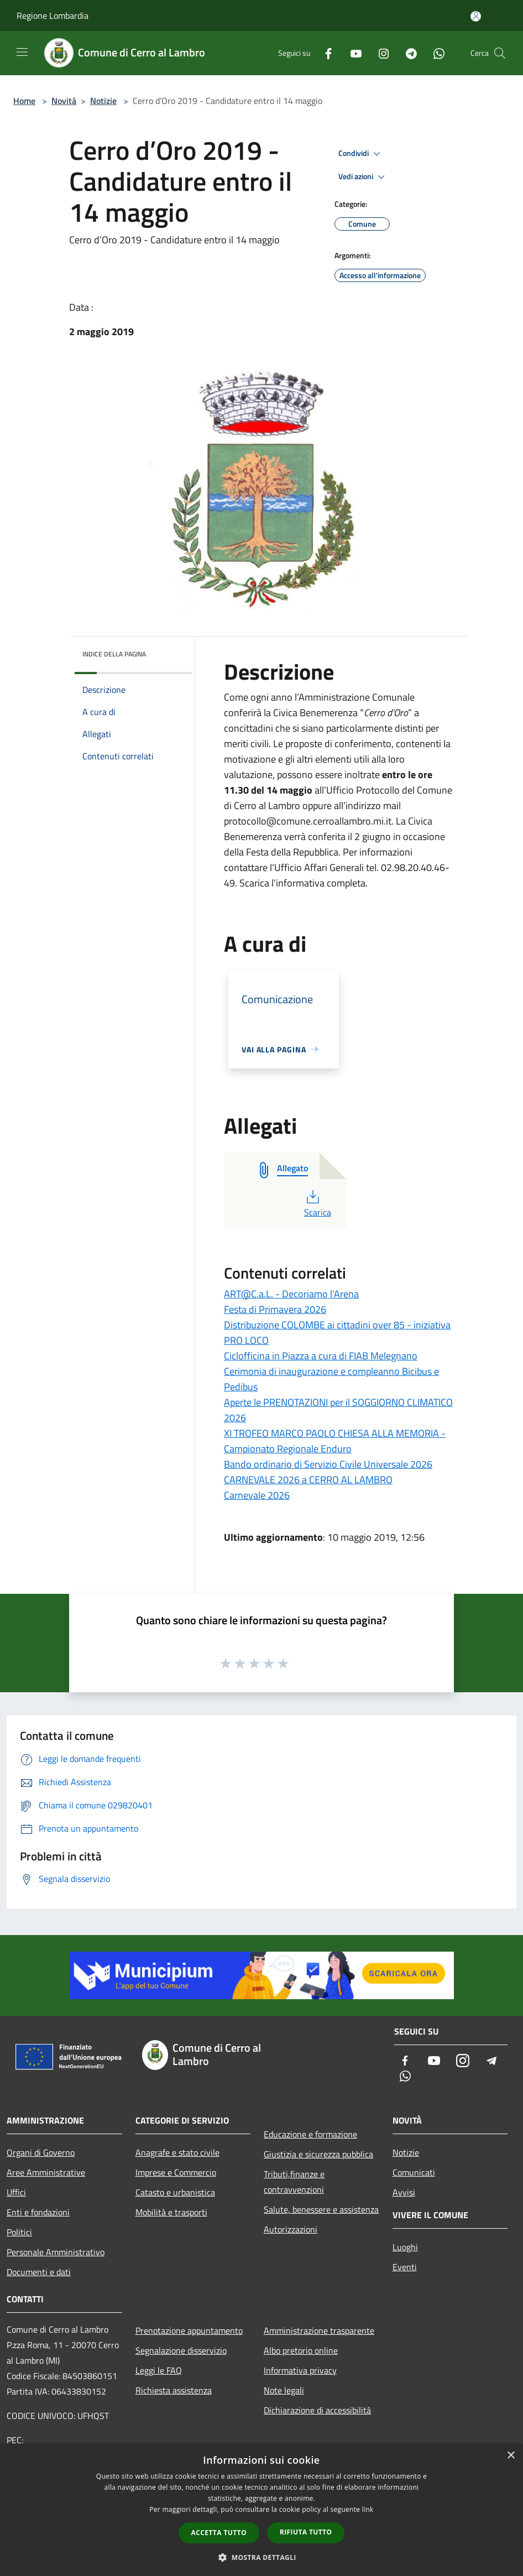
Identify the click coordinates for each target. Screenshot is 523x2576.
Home (24, 100)
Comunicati (414, 2172)
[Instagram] (379, 52)
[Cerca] (499, 53)
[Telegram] (407, 52)
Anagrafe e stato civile (177, 2152)
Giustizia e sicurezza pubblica (318, 2154)
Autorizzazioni (290, 2229)
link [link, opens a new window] (368, 2509)
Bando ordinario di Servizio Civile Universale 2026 (328, 1464)
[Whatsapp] (434, 52)
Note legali (284, 2390)
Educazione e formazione (310, 2134)
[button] (261, 2557)
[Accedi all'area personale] (476, 16)
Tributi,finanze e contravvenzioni (294, 2181)
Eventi (405, 2266)
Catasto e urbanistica (175, 2192)
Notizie (103, 100)
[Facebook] (324, 52)
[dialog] (261, 2510)
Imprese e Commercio (175, 2172)
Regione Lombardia (52, 15)
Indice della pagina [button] (114, 654)
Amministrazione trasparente (319, 2330)
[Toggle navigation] (22, 52)
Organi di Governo (41, 2152)
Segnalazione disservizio (181, 2350)
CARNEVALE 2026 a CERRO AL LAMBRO (308, 1479)
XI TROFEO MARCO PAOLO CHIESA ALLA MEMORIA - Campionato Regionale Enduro (335, 1441)
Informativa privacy (300, 2370)
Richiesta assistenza (173, 2390)
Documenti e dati (39, 2271)
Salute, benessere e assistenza (321, 2209)
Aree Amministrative (46, 2172)
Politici (19, 2232)
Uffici (16, 2192)
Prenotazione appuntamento (189, 2330)
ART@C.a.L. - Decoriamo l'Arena (291, 1293)
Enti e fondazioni (38, 2212)
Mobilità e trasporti (171, 2212)
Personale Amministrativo (55, 2252)
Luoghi (405, 2247)
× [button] (510, 2456)
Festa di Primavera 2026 (275, 1309)
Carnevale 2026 (257, 1495)
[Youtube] (352, 52)
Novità (63, 100)
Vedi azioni (363, 177)
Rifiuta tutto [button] (306, 2532)
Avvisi (404, 2192)
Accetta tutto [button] (219, 2532)
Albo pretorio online (301, 2350)
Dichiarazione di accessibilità (317, 2410)
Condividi (361, 153)
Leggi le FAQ (158, 2370)
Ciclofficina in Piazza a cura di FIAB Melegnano (320, 1355)
